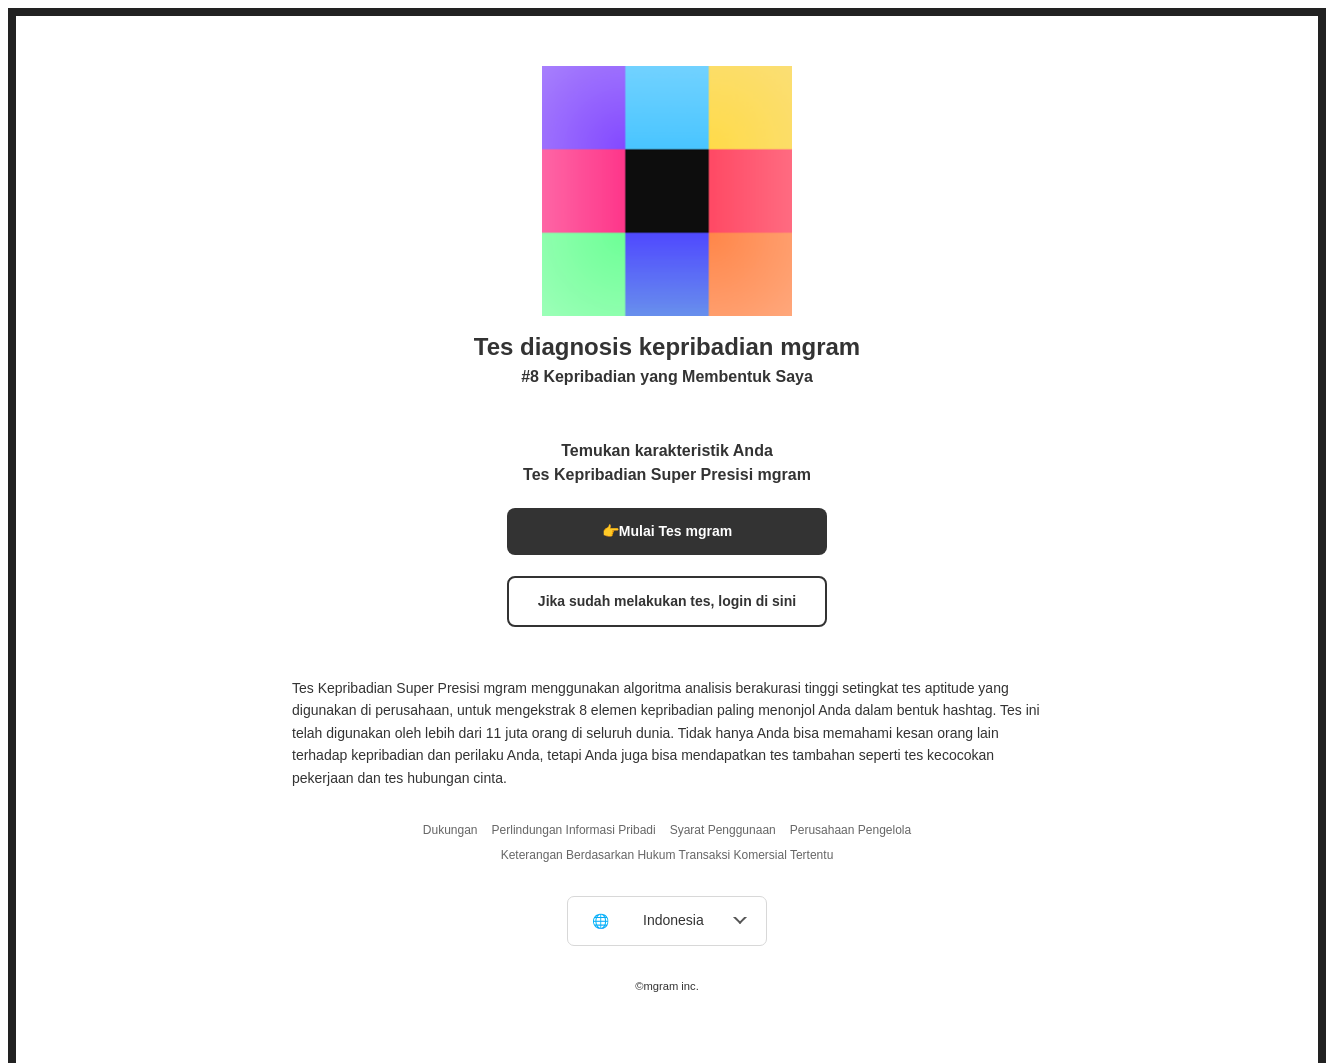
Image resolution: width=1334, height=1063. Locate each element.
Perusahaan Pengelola (850, 830)
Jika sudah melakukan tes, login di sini (667, 601)
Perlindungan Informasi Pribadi (574, 830)
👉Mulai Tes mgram (667, 531)
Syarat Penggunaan (723, 830)
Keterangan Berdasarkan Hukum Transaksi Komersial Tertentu (667, 855)
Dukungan (450, 830)
